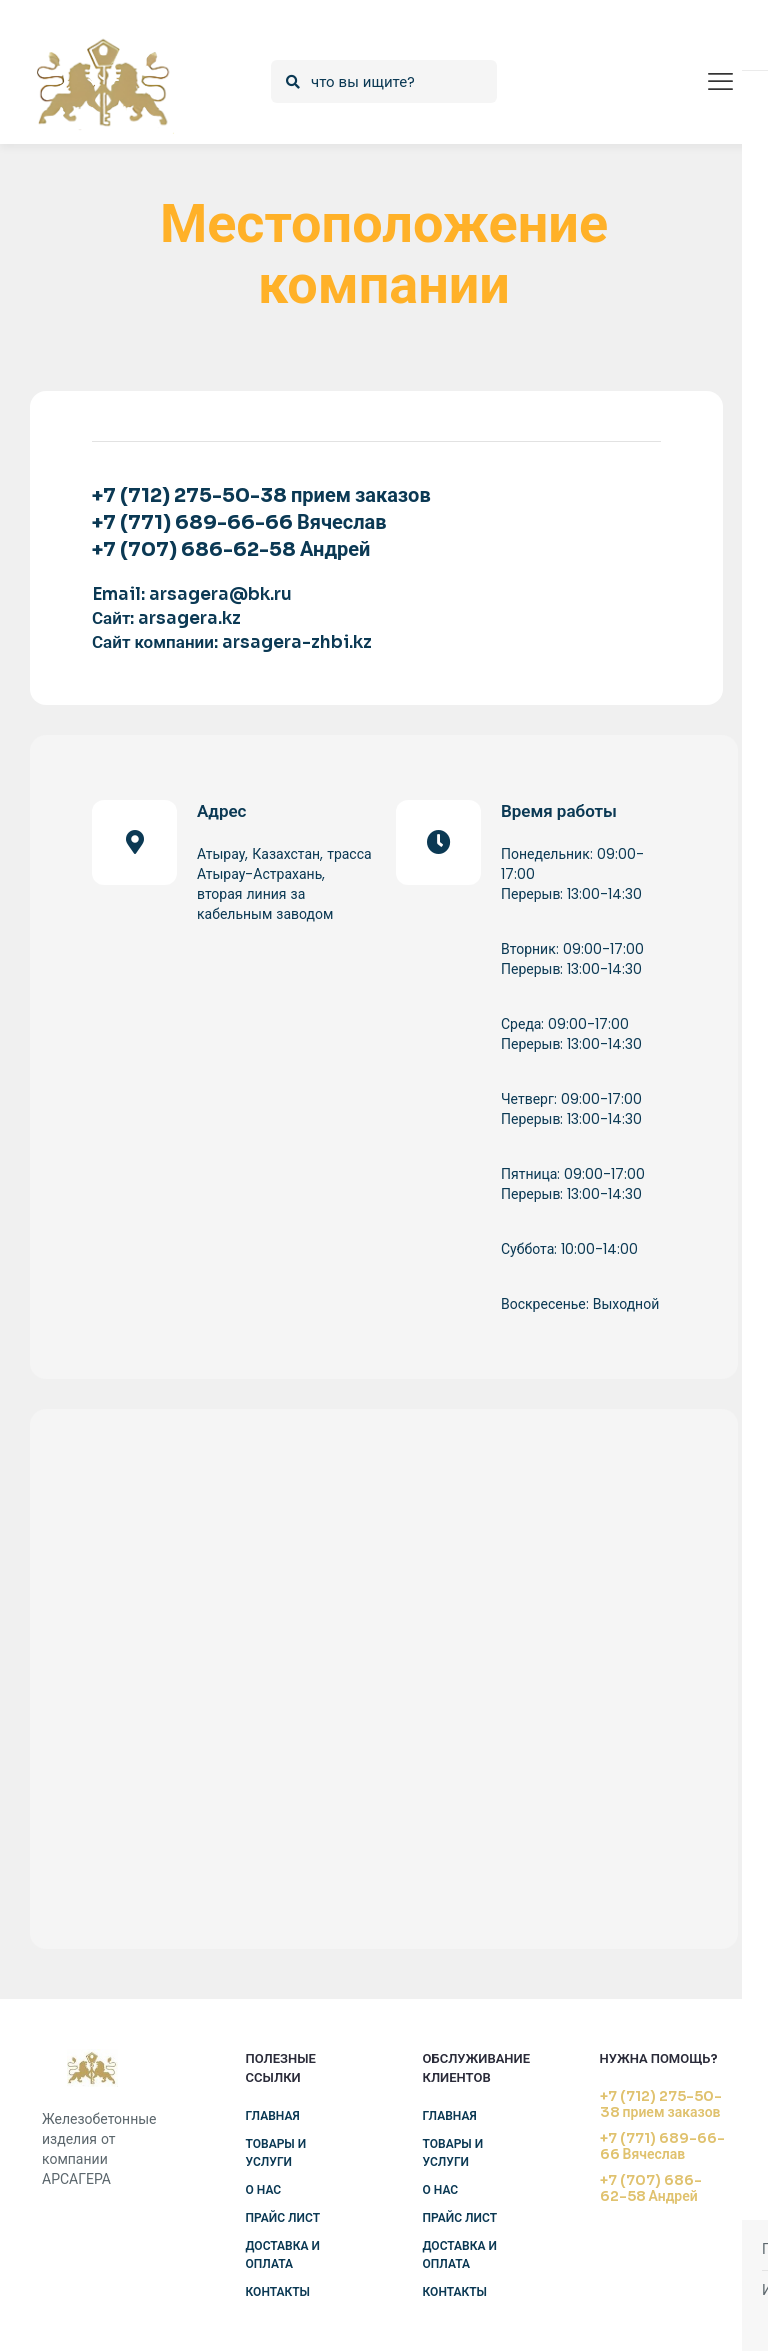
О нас (264, 2189)
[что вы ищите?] (384, 81)
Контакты (278, 2291)
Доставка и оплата (283, 2254)
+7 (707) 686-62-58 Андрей (651, 2188)
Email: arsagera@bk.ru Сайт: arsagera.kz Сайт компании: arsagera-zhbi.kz (232, 618)
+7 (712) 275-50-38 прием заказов (661, 2104)
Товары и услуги (276, 2152)
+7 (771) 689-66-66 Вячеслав (662, 2146)
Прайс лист (283, 2217)
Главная (273, 2115)
